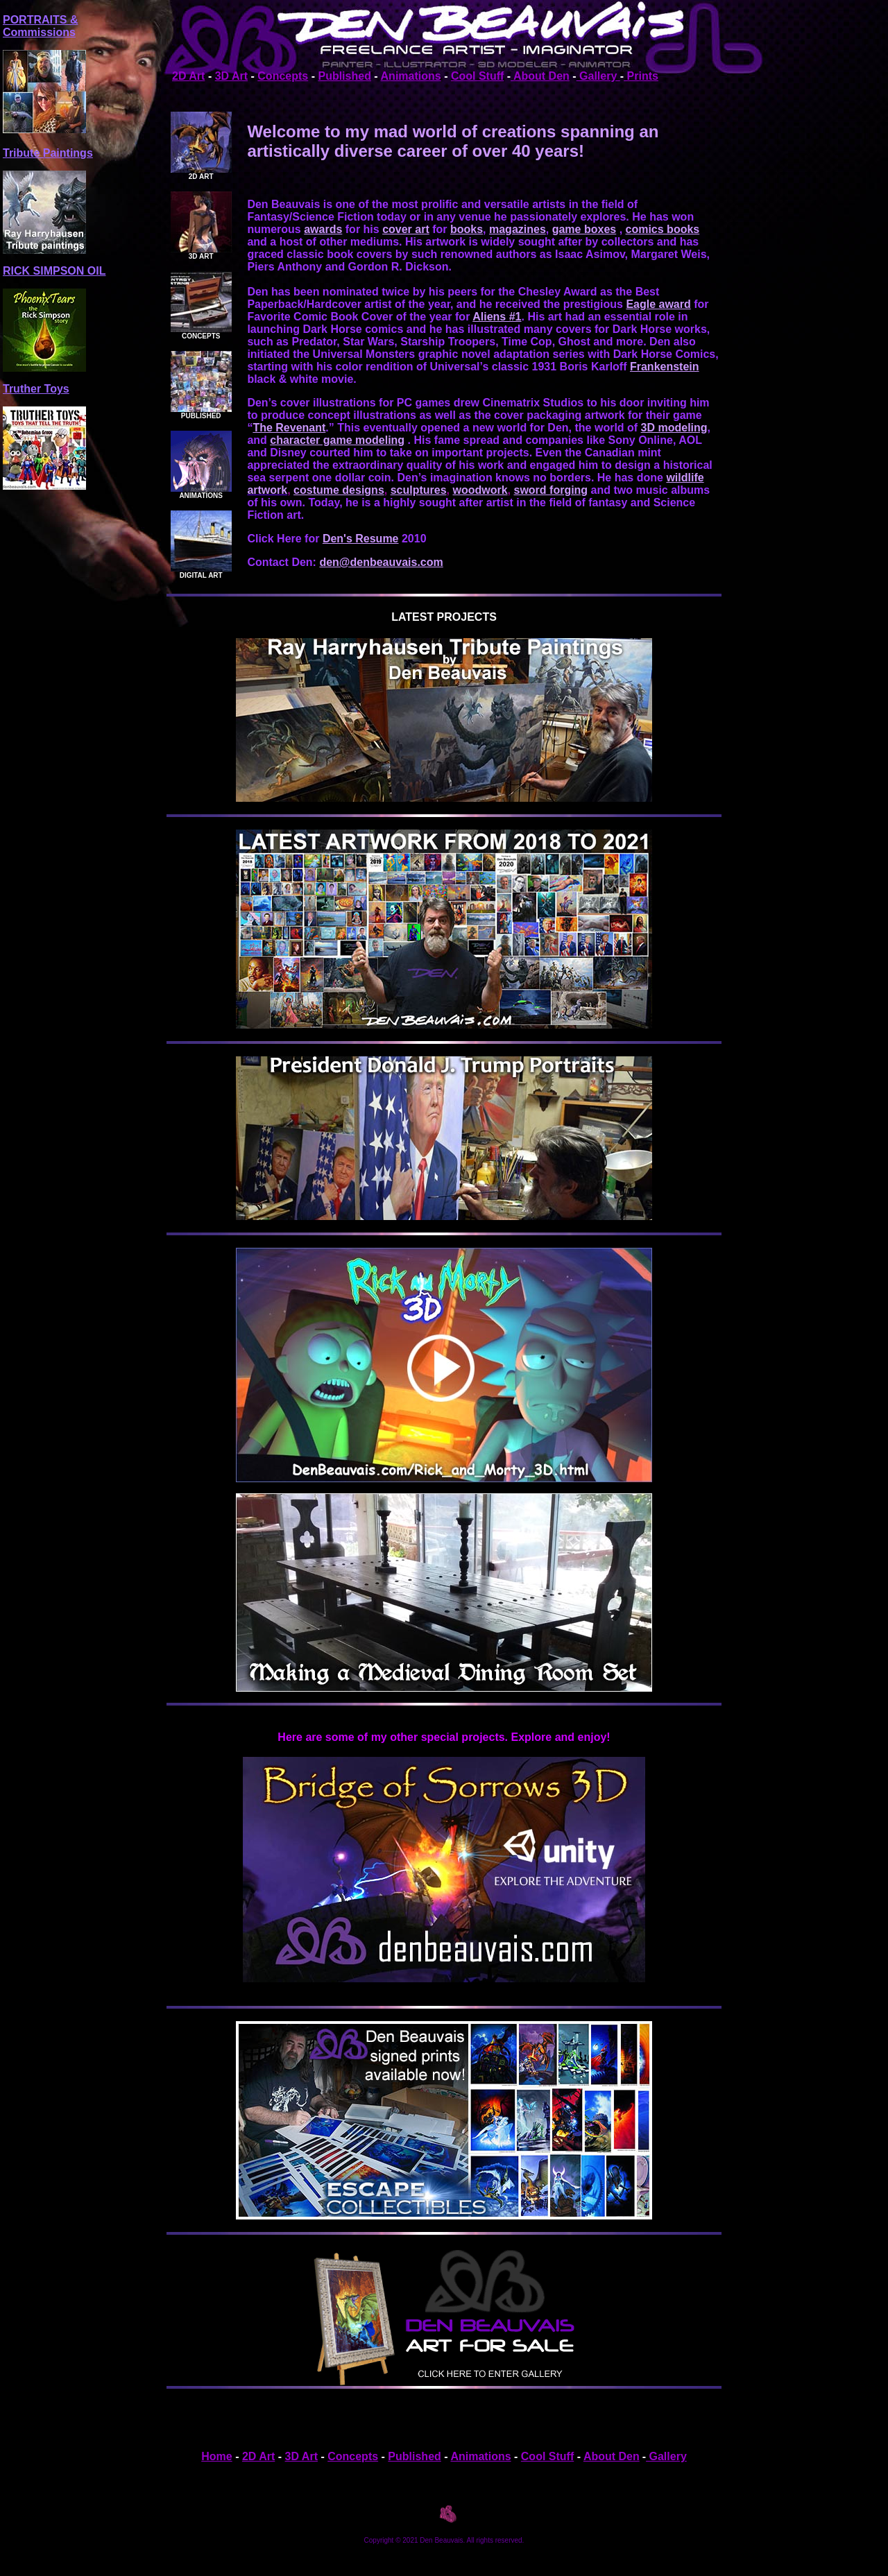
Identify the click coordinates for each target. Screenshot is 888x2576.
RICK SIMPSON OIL (54, 271)
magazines (517, 229)
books (466, 229)
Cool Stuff (477, 76)
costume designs (338, 490)
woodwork (479, 490)
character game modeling (337, 440)
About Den (540, 76)
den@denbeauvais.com (381, 562)
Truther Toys (36, 389)
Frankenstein (664, 366)
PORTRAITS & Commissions (40, 26)
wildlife (684, 477)
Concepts (282, 76)
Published (344, 76)
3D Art (231, 76)
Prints (641, 76)
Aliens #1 (496, 317)
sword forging (550, 490)
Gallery (598, 76)
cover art (405, 229)
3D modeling (674, 427)
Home (216, 2456)
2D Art (188, 76)
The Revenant (289, 427)
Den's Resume (361, 538)
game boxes (584, 229)
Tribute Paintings (48, 153)
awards (323, 229)
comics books (663, 229)
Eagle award (658, 304)
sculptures (419, 490)
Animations (411, 76)
